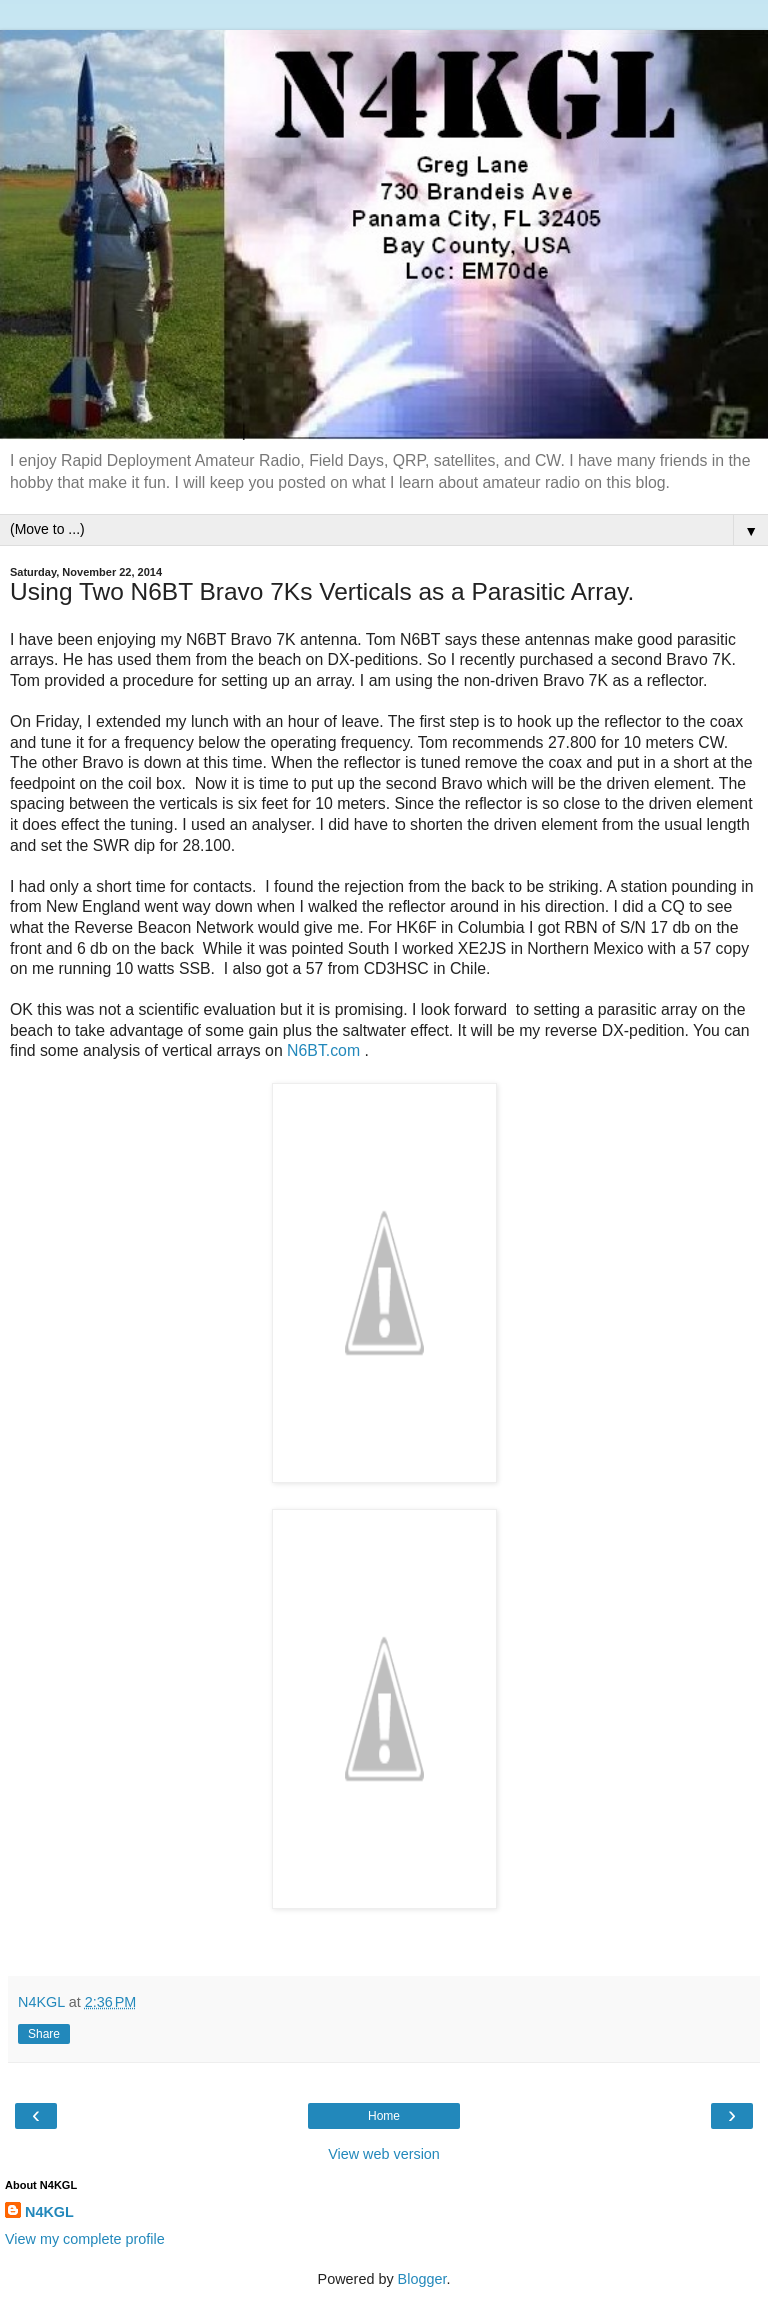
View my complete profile (85, 2239)
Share (44, 2034)
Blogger (422, 2279)
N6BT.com (323, 1050)
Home (384, 2116)
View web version (384, 2154)
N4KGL (49, 2212)
